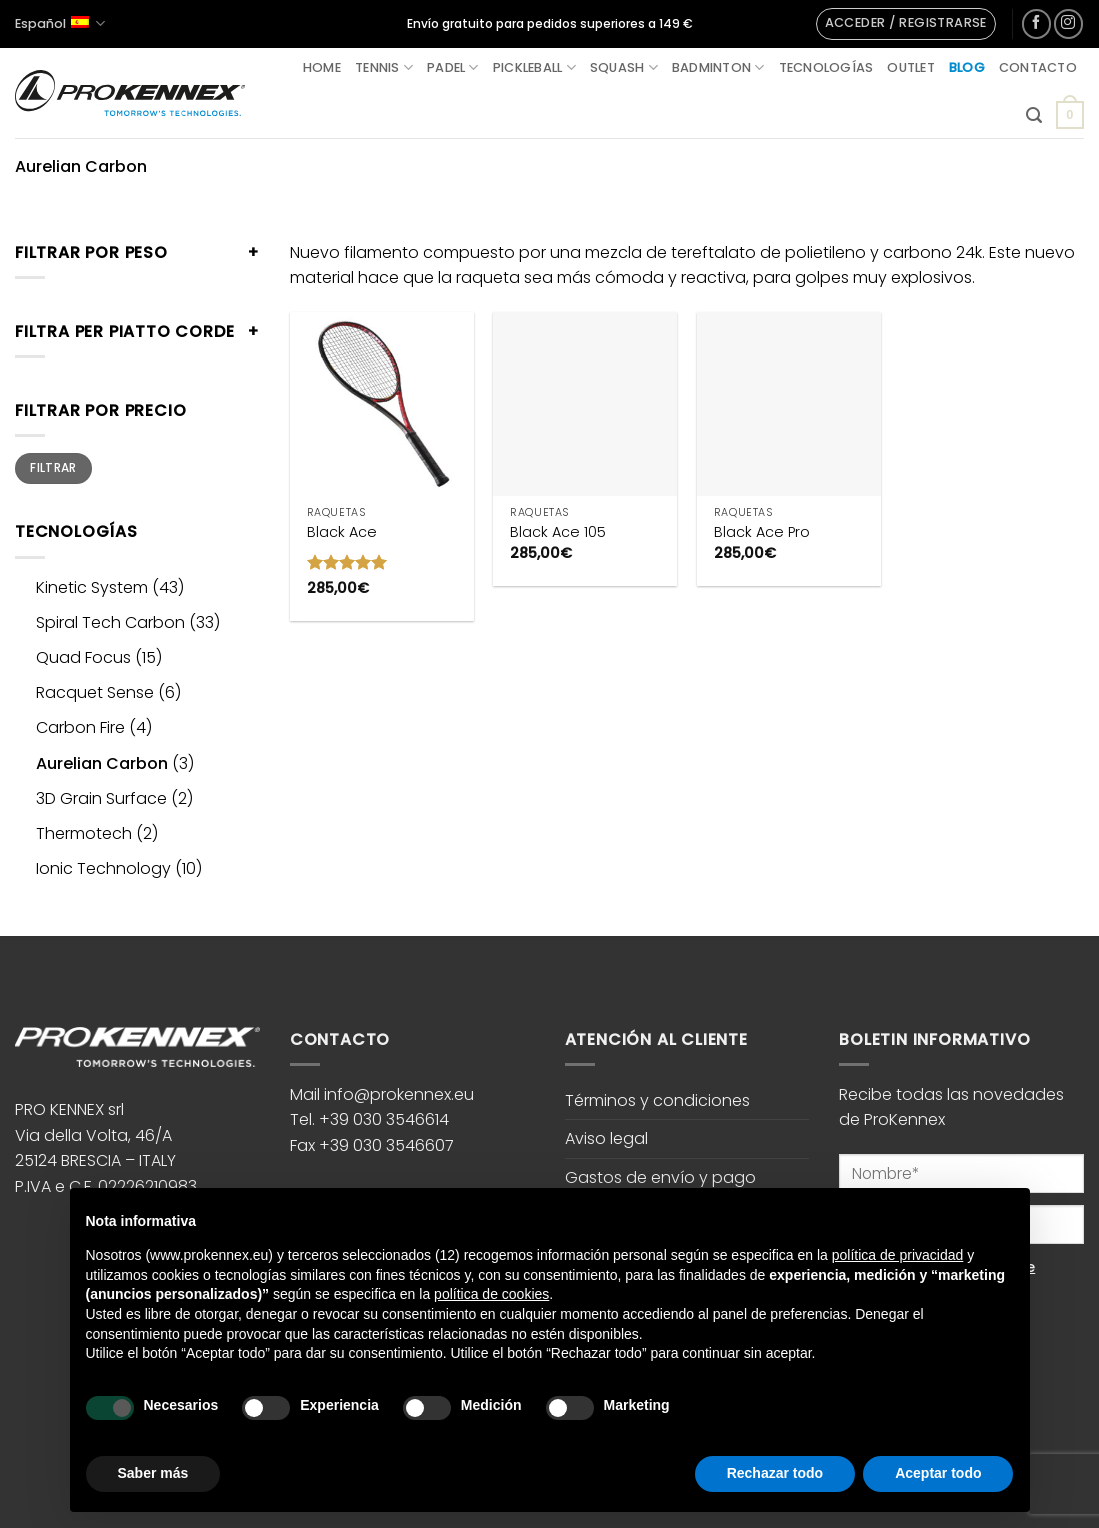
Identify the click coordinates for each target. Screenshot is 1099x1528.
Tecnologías (826, 67)
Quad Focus (83, 657)
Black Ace (342, 532)
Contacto (1038, 67)
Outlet (911, 67)
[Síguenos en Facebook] (1036, 23)
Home (322, 67)
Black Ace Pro (762, 532)
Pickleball (534, 67)
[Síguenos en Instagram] (1068, 23)
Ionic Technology (103, 868)
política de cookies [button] (491, 1294)
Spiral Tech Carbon (110, 622)
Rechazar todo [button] (775, 1473)
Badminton (718, 67)
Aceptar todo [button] (938, 1473)
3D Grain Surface (101, 798)
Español (60, 23)
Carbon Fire (80, 727)
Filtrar (53, 468)
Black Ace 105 (558, 532)
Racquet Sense (95, 692)
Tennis (384, 67)
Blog (967, 67)
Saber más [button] (153, 1473)
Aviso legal (606, 1138)
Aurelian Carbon (102, 763)
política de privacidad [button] (898, 1255)
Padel (453, 67)
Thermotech (84, 833)
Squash (624, 67)
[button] (906, 24)
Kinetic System (92, 587)
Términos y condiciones (657, 1100)
